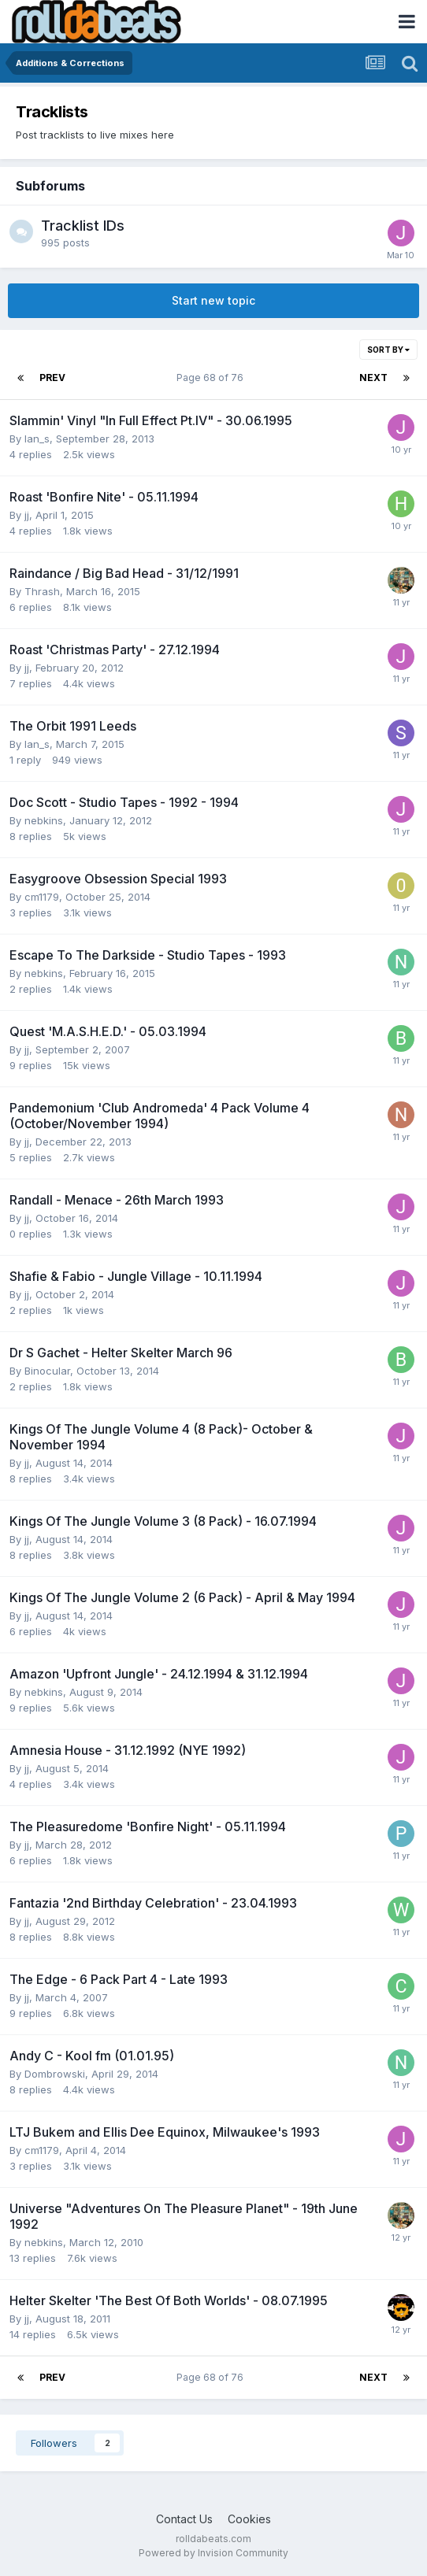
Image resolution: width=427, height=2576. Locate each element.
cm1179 (41, 896)
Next (373, 377)
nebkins (43, 820)
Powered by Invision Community (213, 2553)
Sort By (388, 349)
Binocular (47, 1370)
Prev (52, 377)
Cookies (249, 2519)
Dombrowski (54, 2073)
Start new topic (213, 300)
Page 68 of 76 (212, 377)
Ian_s (37, 438)
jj (26, 515)
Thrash (42, 591)
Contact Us (184, 2519)
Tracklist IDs (82, 225)
